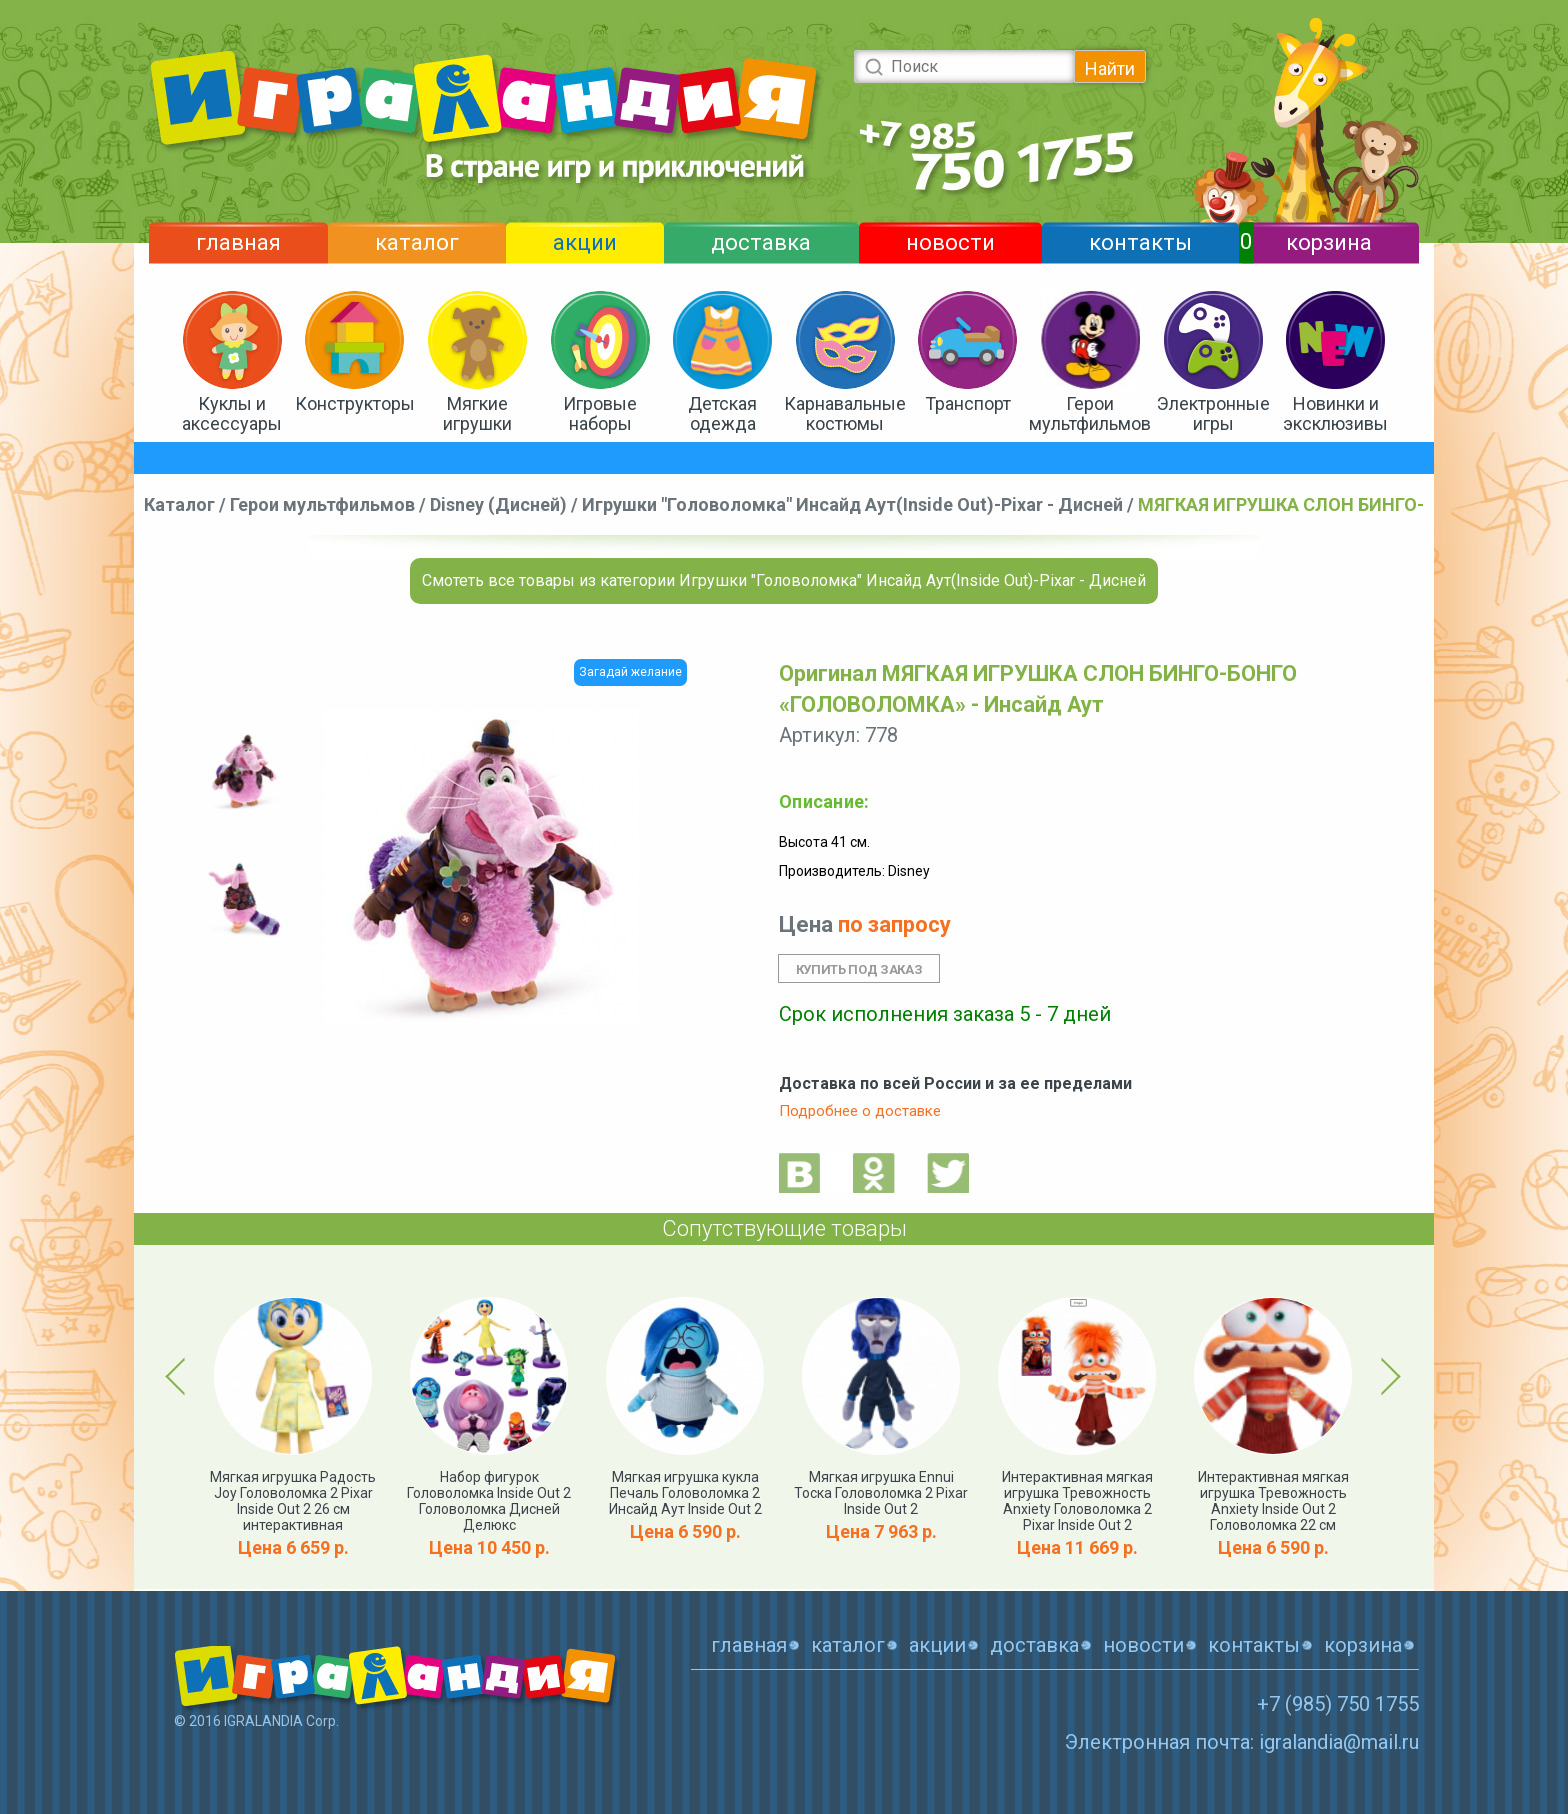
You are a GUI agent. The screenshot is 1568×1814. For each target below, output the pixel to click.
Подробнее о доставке (860, 1111)
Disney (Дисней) (498, 504)
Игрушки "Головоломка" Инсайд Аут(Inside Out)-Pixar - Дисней (852, 504)
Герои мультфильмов (1090, 413)
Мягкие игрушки (477, 413)
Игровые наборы (600, 413)
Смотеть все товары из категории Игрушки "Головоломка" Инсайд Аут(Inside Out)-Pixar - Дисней (784, 580)
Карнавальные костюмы (845, 413)
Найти (1110, 68)
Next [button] (1387, 1376)
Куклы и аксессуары (232, 413)
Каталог (179, 504)
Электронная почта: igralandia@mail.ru (1242, 1742)
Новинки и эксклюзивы (1335, 413)
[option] (244, 771)
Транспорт (968, 403)
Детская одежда (722, 413)
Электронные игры (1213, 413)
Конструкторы (355, 403)
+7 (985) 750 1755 (1338, 1704)
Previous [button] (179, 1376)
